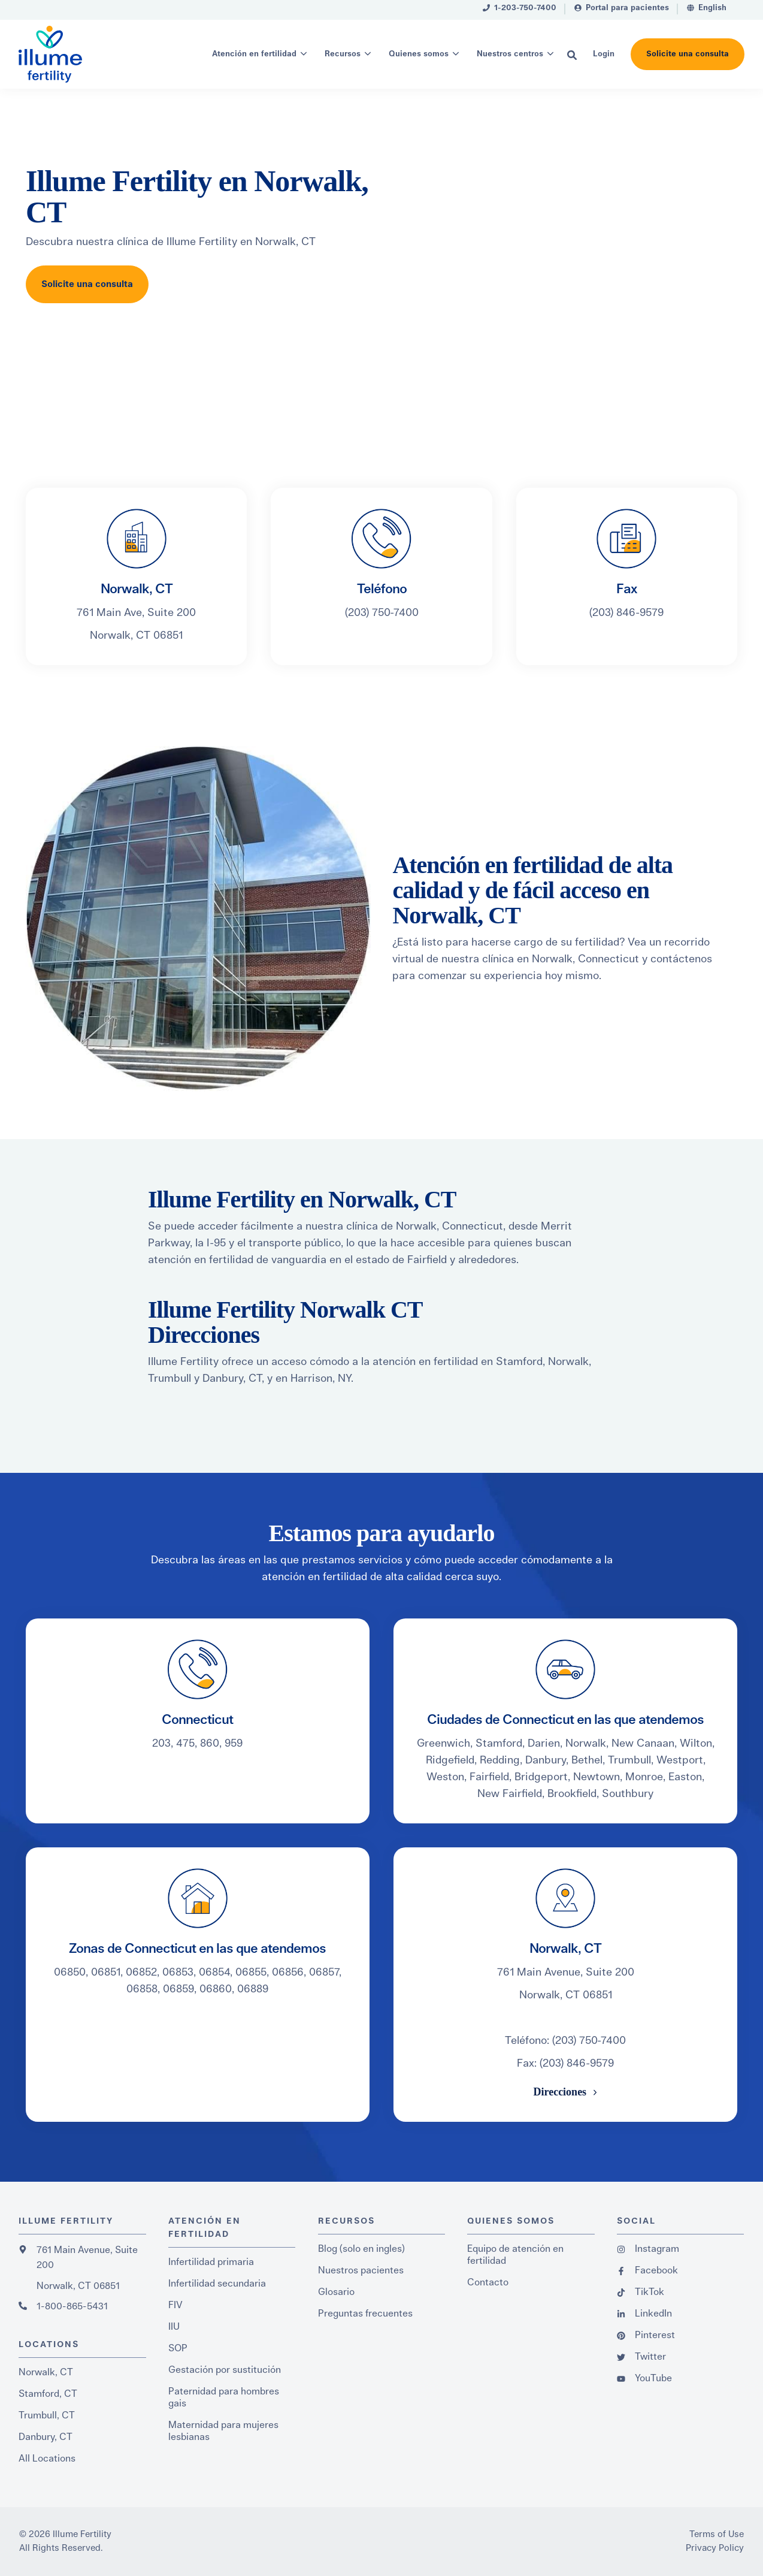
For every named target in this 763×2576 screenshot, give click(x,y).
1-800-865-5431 (72, 2306)
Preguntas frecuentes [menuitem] (365, 2313)
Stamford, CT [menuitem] (48, 2394)
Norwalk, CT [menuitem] (46, 2372)
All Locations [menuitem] (47, 2458)
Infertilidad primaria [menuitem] (211, 2262)
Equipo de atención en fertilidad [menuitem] (515, 2255)
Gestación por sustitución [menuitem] (224, 2370)
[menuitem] (519, 10)
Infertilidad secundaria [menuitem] (217, 2283)
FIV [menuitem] (175, 2305)
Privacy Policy (715, 2548)
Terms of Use (716, 2534)
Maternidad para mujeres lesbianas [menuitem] (223, 2431)
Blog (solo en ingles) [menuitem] (361, 2249)
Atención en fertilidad (254, 54)
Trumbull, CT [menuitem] (47, 2415)
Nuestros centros (510, 54)
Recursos (343, 54)
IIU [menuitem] (174, 2327)
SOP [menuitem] (177, 2348)
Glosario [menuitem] (336, 2292)
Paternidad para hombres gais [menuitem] (223, 2397)
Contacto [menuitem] (487, 2282)
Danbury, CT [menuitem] (45, 2437)
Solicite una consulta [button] (687, 54)
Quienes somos (419, 54)
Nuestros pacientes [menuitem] (361, 2270)
